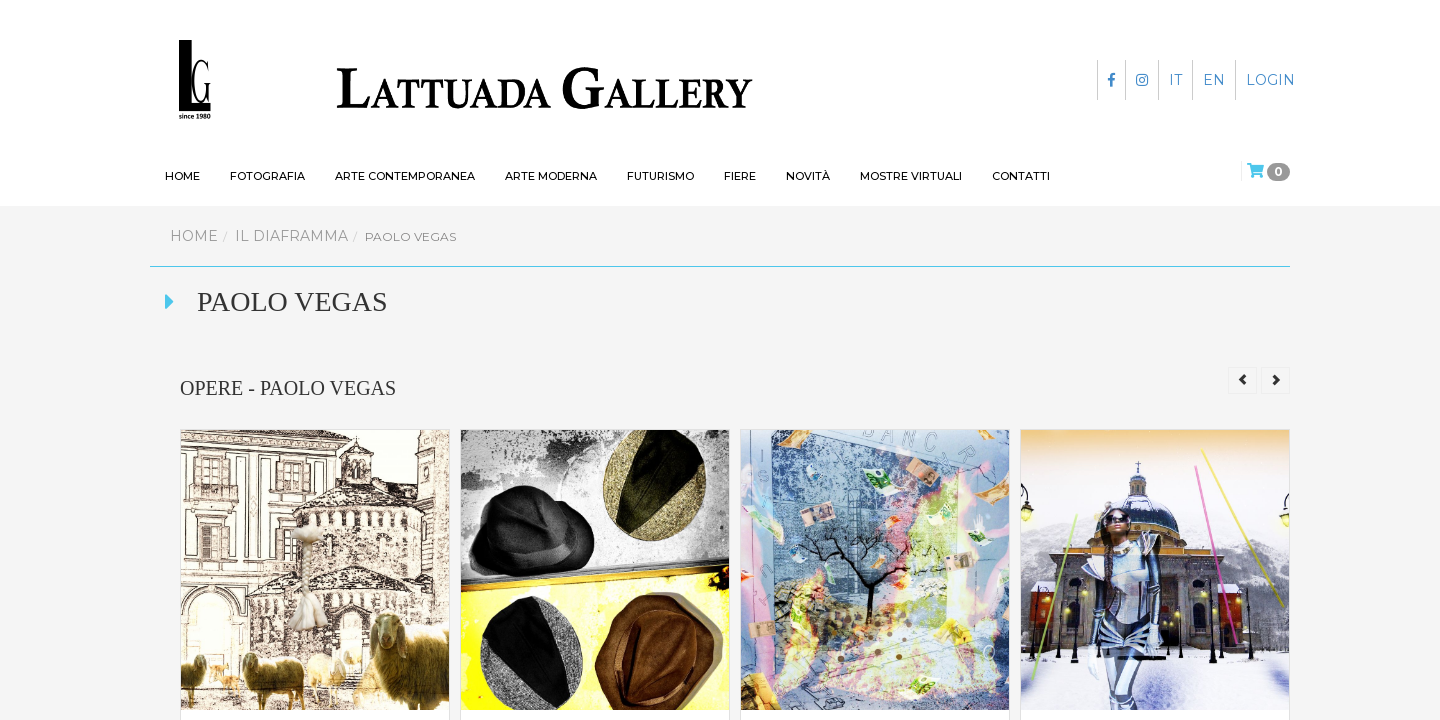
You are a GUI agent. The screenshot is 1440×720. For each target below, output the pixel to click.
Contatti (1021, 176)
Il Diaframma (291, 236)
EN (1214, 80)
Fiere (740, 176)
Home (194, 236)
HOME (182, 176)
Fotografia (267, 176)
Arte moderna (551, 176)
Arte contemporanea (405, 176)
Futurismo (660, 176)
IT (1175, 80)
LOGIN (1270, 80)
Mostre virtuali (911, 176)
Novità (808, 176)
